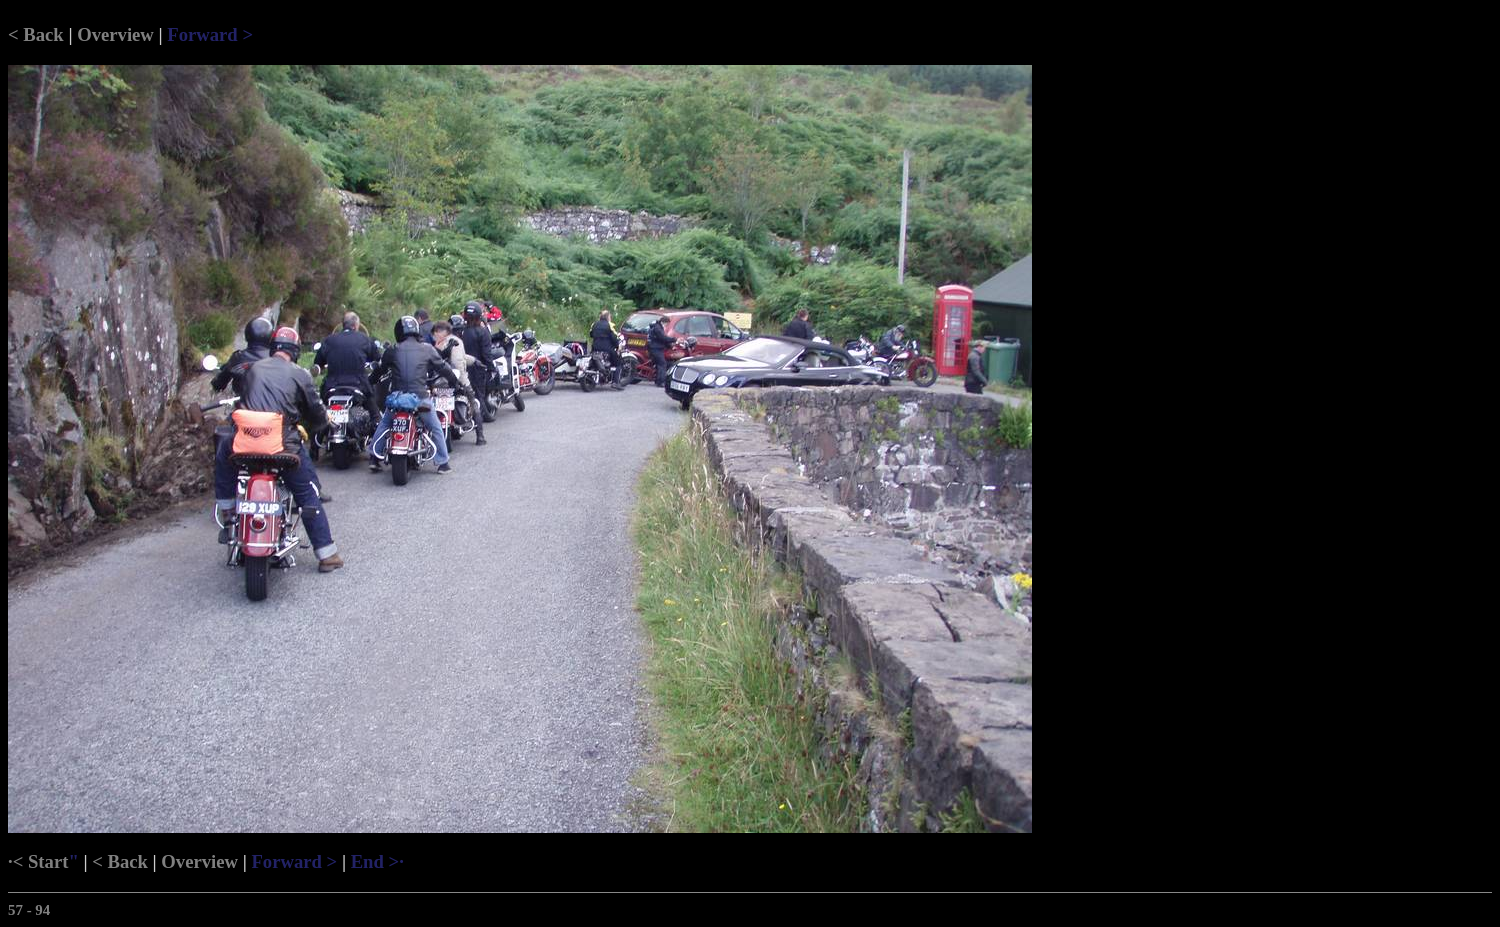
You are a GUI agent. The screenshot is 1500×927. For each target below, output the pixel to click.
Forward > (210, 34)
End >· (377, 861)
